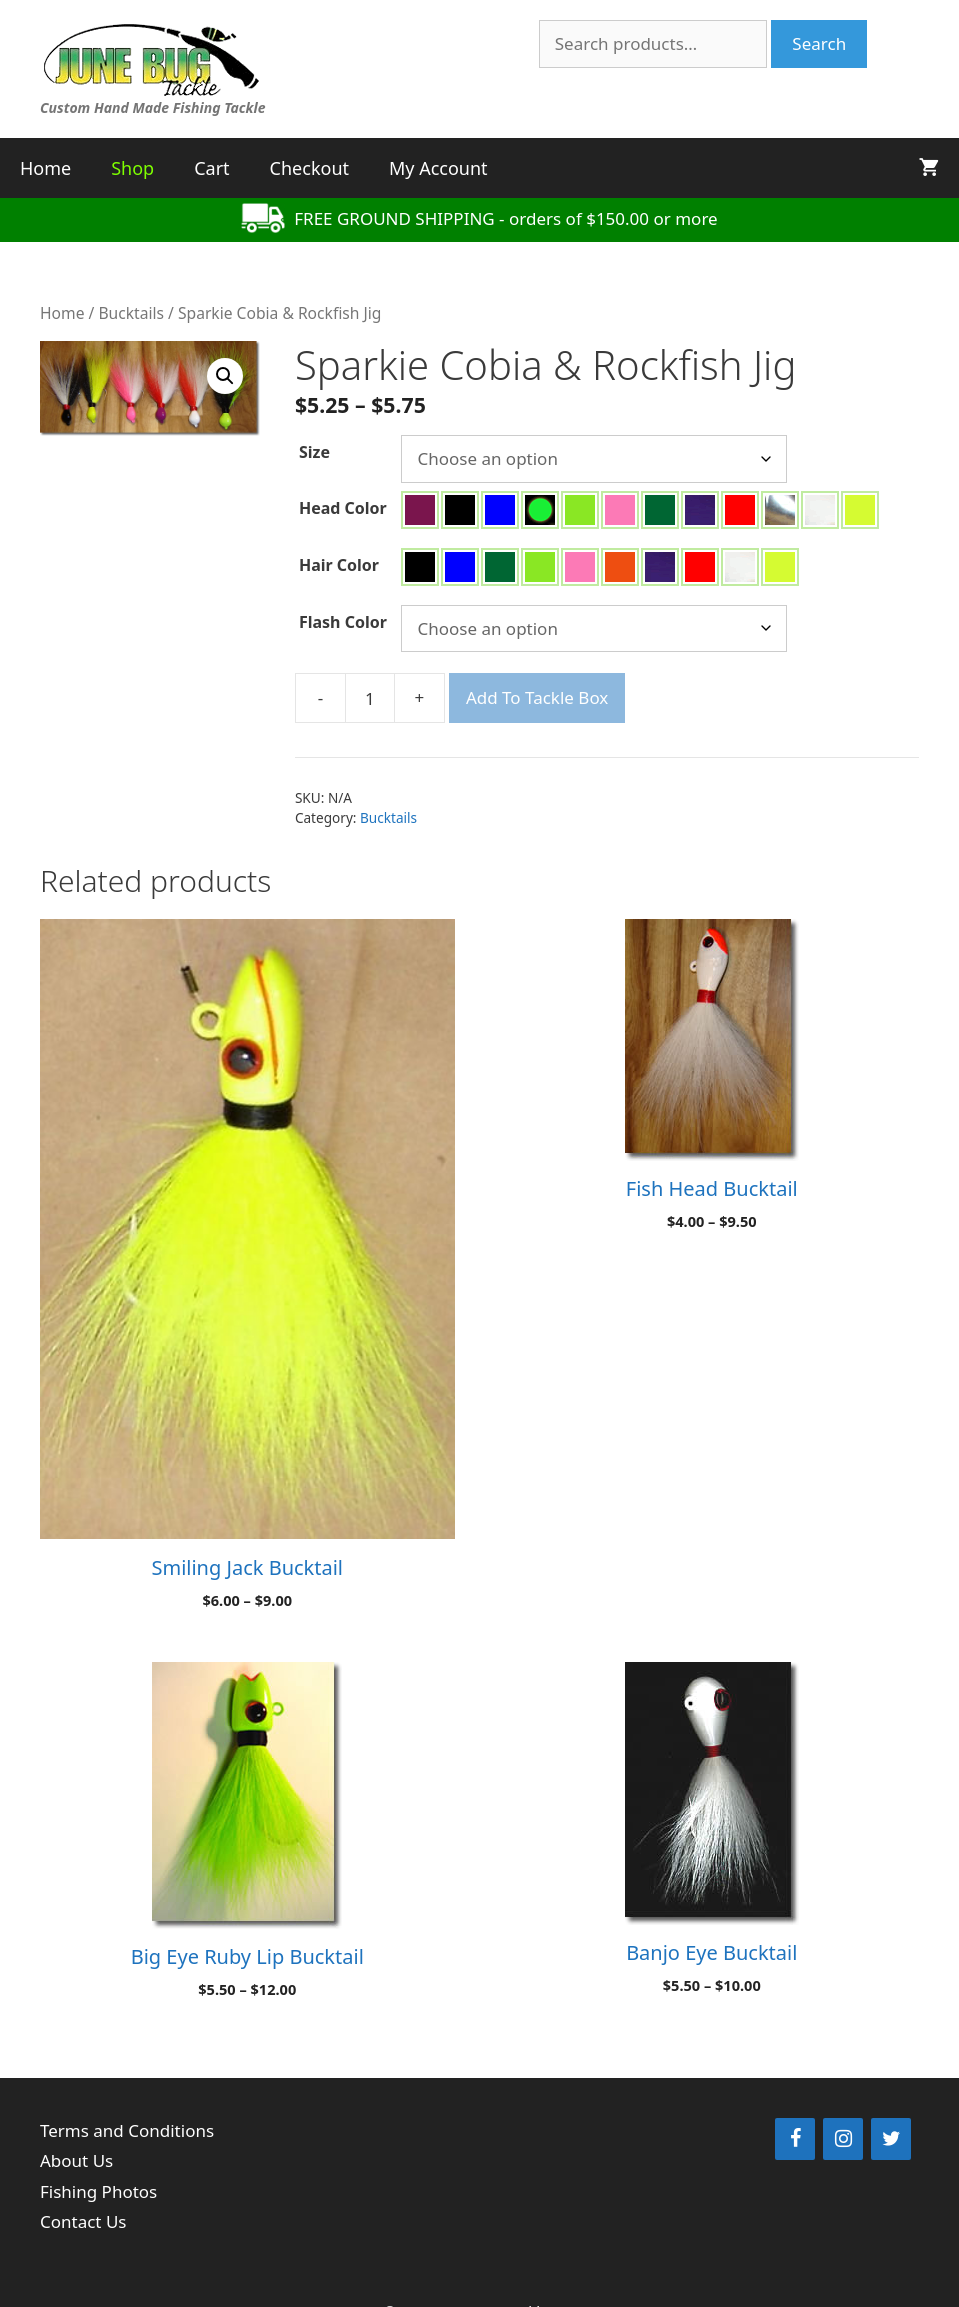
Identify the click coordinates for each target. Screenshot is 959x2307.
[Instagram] (843, 2139)
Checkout (309, 168)
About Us (76, 2160)
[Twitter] (891, 2139)
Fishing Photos (98, 2191)
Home (45, 168)
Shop (132, 168)
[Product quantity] (370, 698)
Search (819, 43)
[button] (225, 376)
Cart (211, 168)
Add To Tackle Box (537, 697)
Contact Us (83, 2221)
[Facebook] (795, 2139)
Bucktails (131, 313)
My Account (438, 168)
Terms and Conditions (127, 2130)
